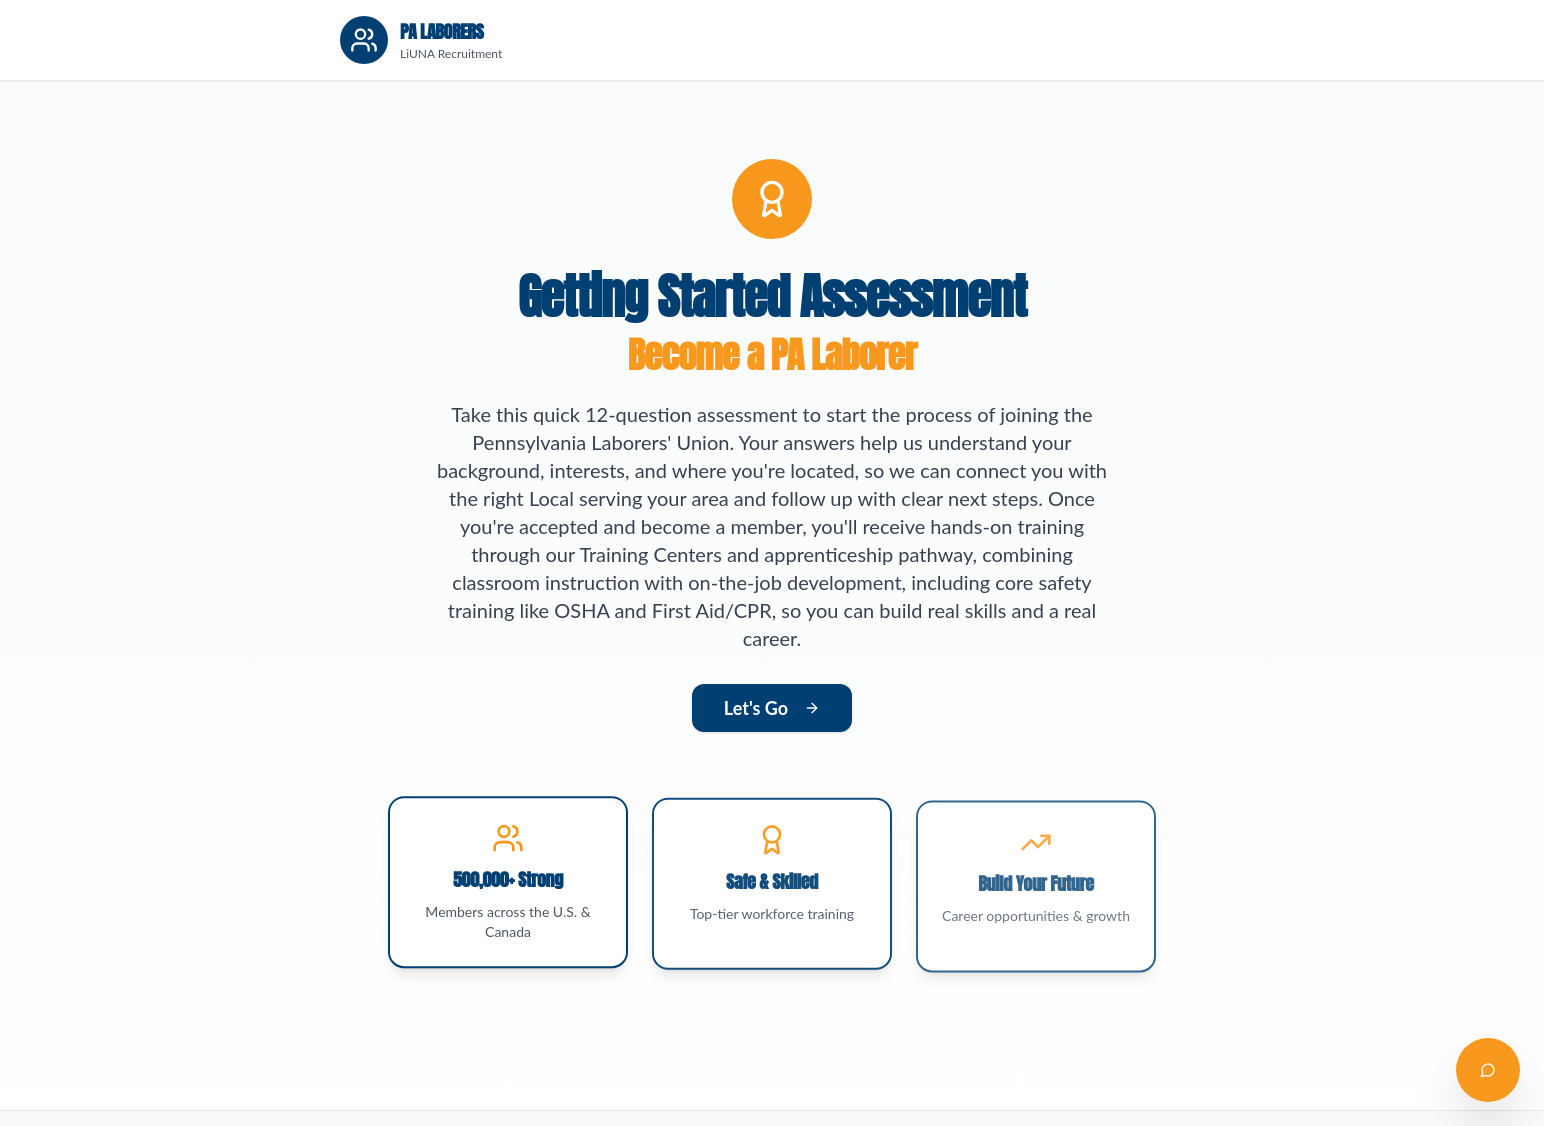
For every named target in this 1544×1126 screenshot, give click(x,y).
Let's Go (772, 708)
